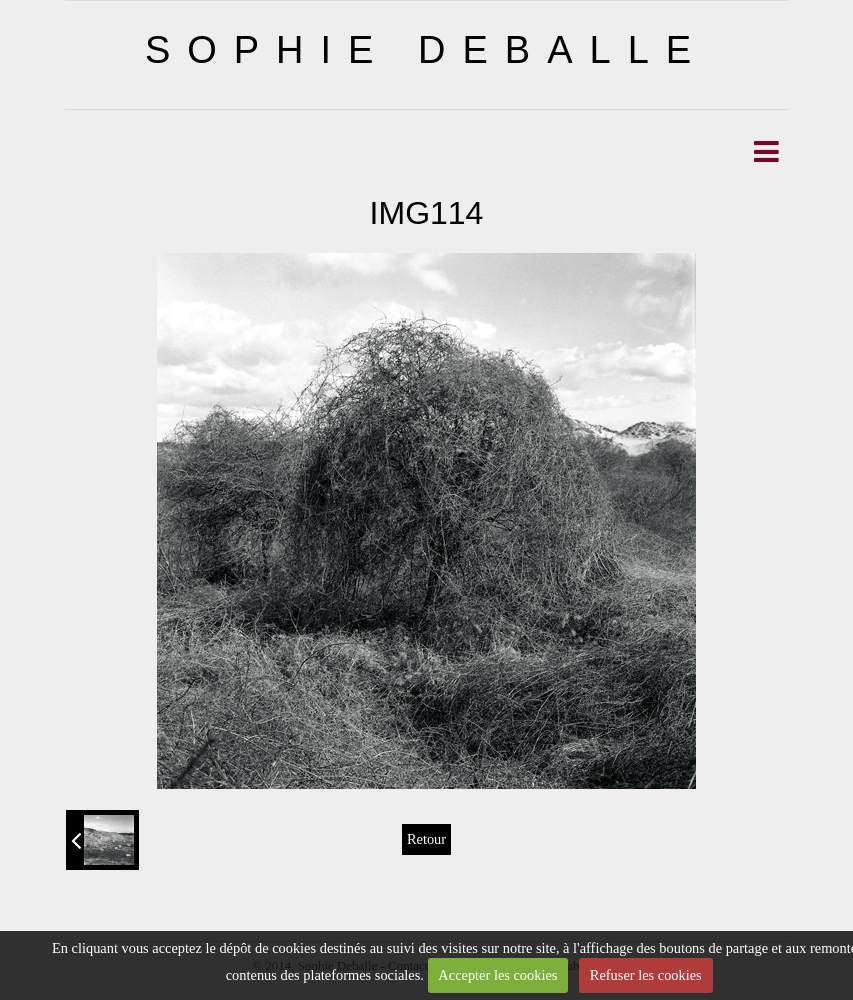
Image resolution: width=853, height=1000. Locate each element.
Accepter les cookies (497, 975)
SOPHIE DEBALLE (426, 50)
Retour (426, 839)
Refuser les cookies (646, 975)
